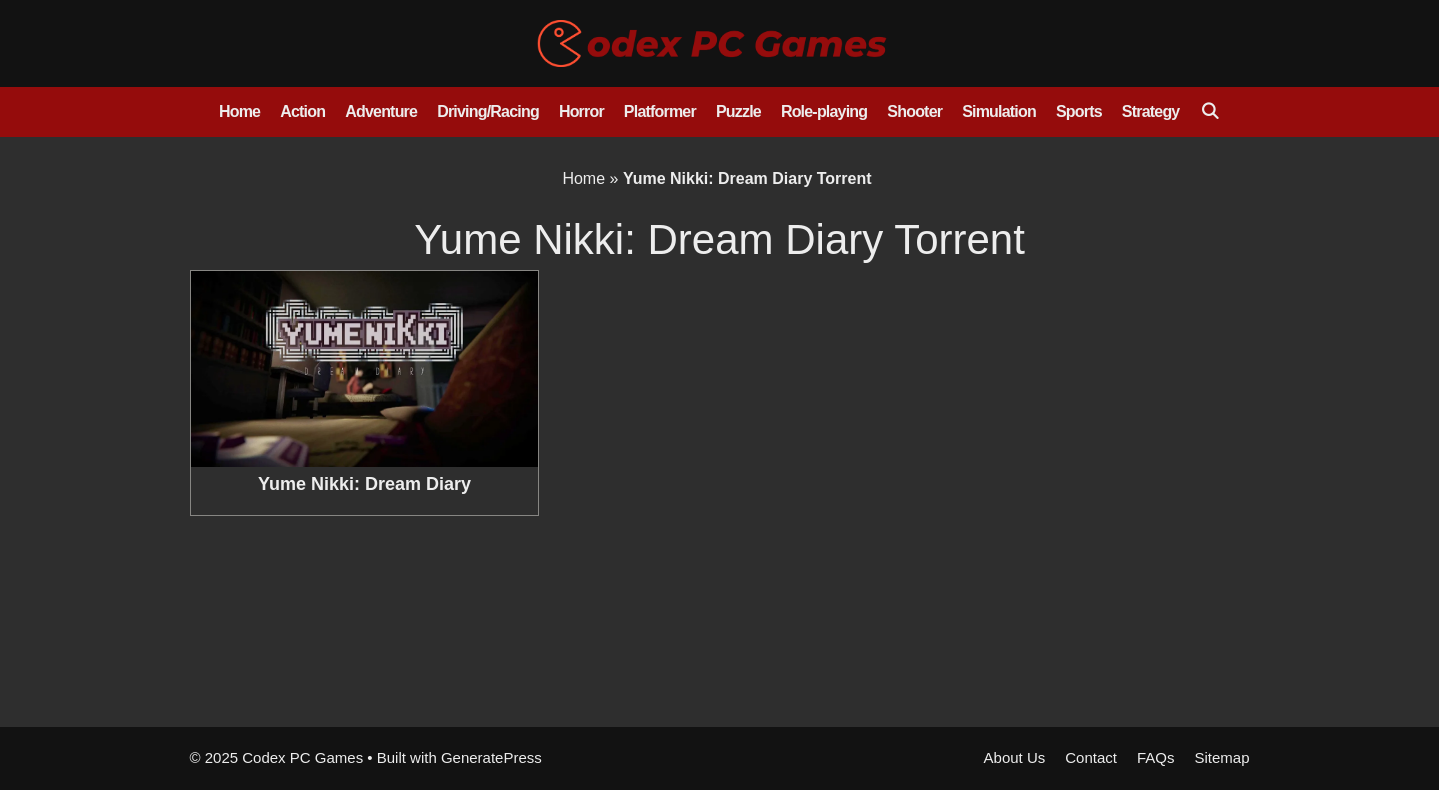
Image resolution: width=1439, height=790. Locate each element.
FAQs (1156, 757)
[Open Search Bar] (1209, 112)
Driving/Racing (488, 111)
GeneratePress (491, 757)
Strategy (1151, 111)
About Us (1015, 757)
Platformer (660, 111)
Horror (581, 111)
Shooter (914, 111)
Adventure (381, 111)
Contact (1091, 757)
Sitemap (1221, 757)
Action (302, 111)
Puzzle (738, 111)
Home (239, 111)
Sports (1079, 111)
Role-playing (824, 111)
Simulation (999, 111)
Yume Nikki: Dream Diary (364, 484)
